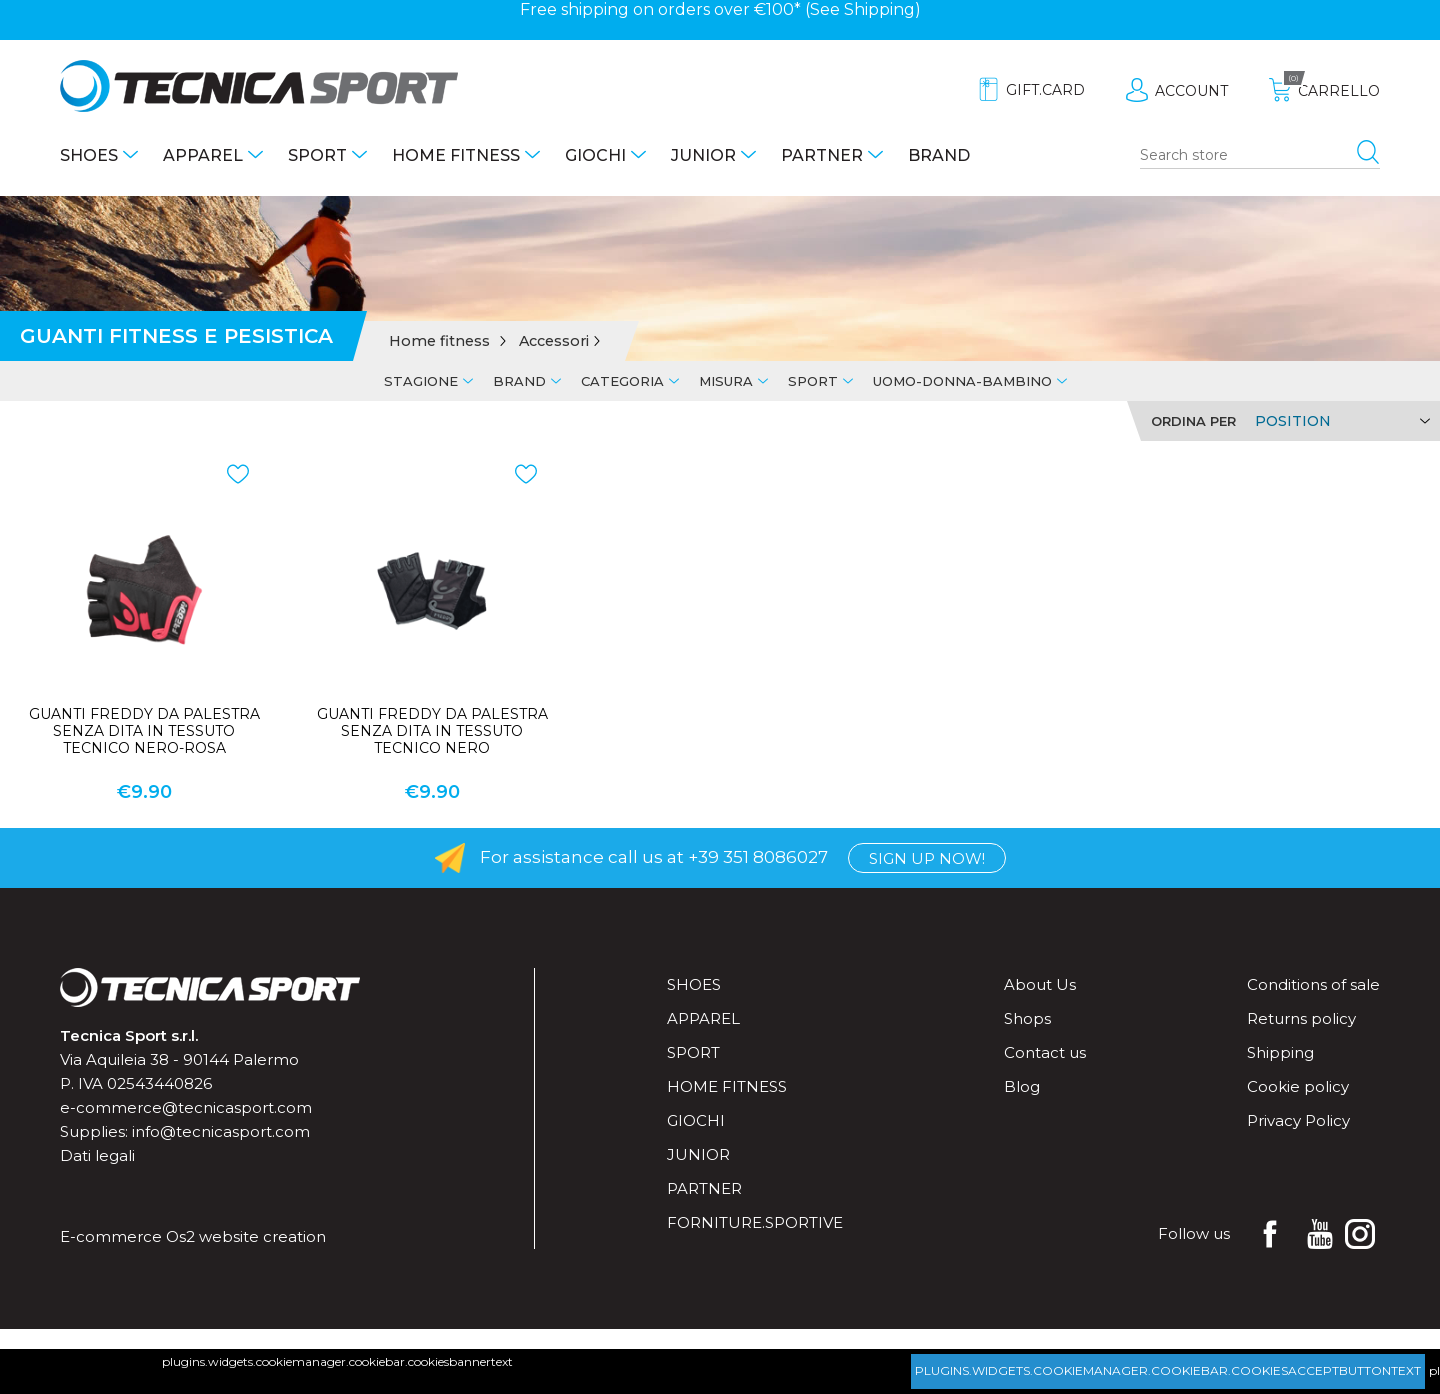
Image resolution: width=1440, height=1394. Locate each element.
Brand (939, 155)
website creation (262, 1236)
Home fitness (456, 155)
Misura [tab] (726, 381)
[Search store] (1260, 156)
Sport (317, 155)
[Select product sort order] (1339, 421)
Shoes (89, 155)
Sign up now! (927, 858)
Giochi (595, 155)
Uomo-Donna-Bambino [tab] (962, 381)
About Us (1040, 984)
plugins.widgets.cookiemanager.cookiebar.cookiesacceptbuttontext (1168, 1370)
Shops (1027, 1018)
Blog (1022, 1086)
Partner (822, 155)
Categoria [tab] (622, 381)
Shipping (879, 9)
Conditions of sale (1313, 984)
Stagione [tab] (421, 381)
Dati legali (97, 1155)
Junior (703, 155)
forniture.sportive (755, 1222)
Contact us (1045, 1052)
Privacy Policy (1298, 1120)
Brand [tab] (519, 381)
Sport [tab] (813, 381)
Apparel (203, 155)
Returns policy (1301, 1018)
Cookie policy (1298, 1086)
